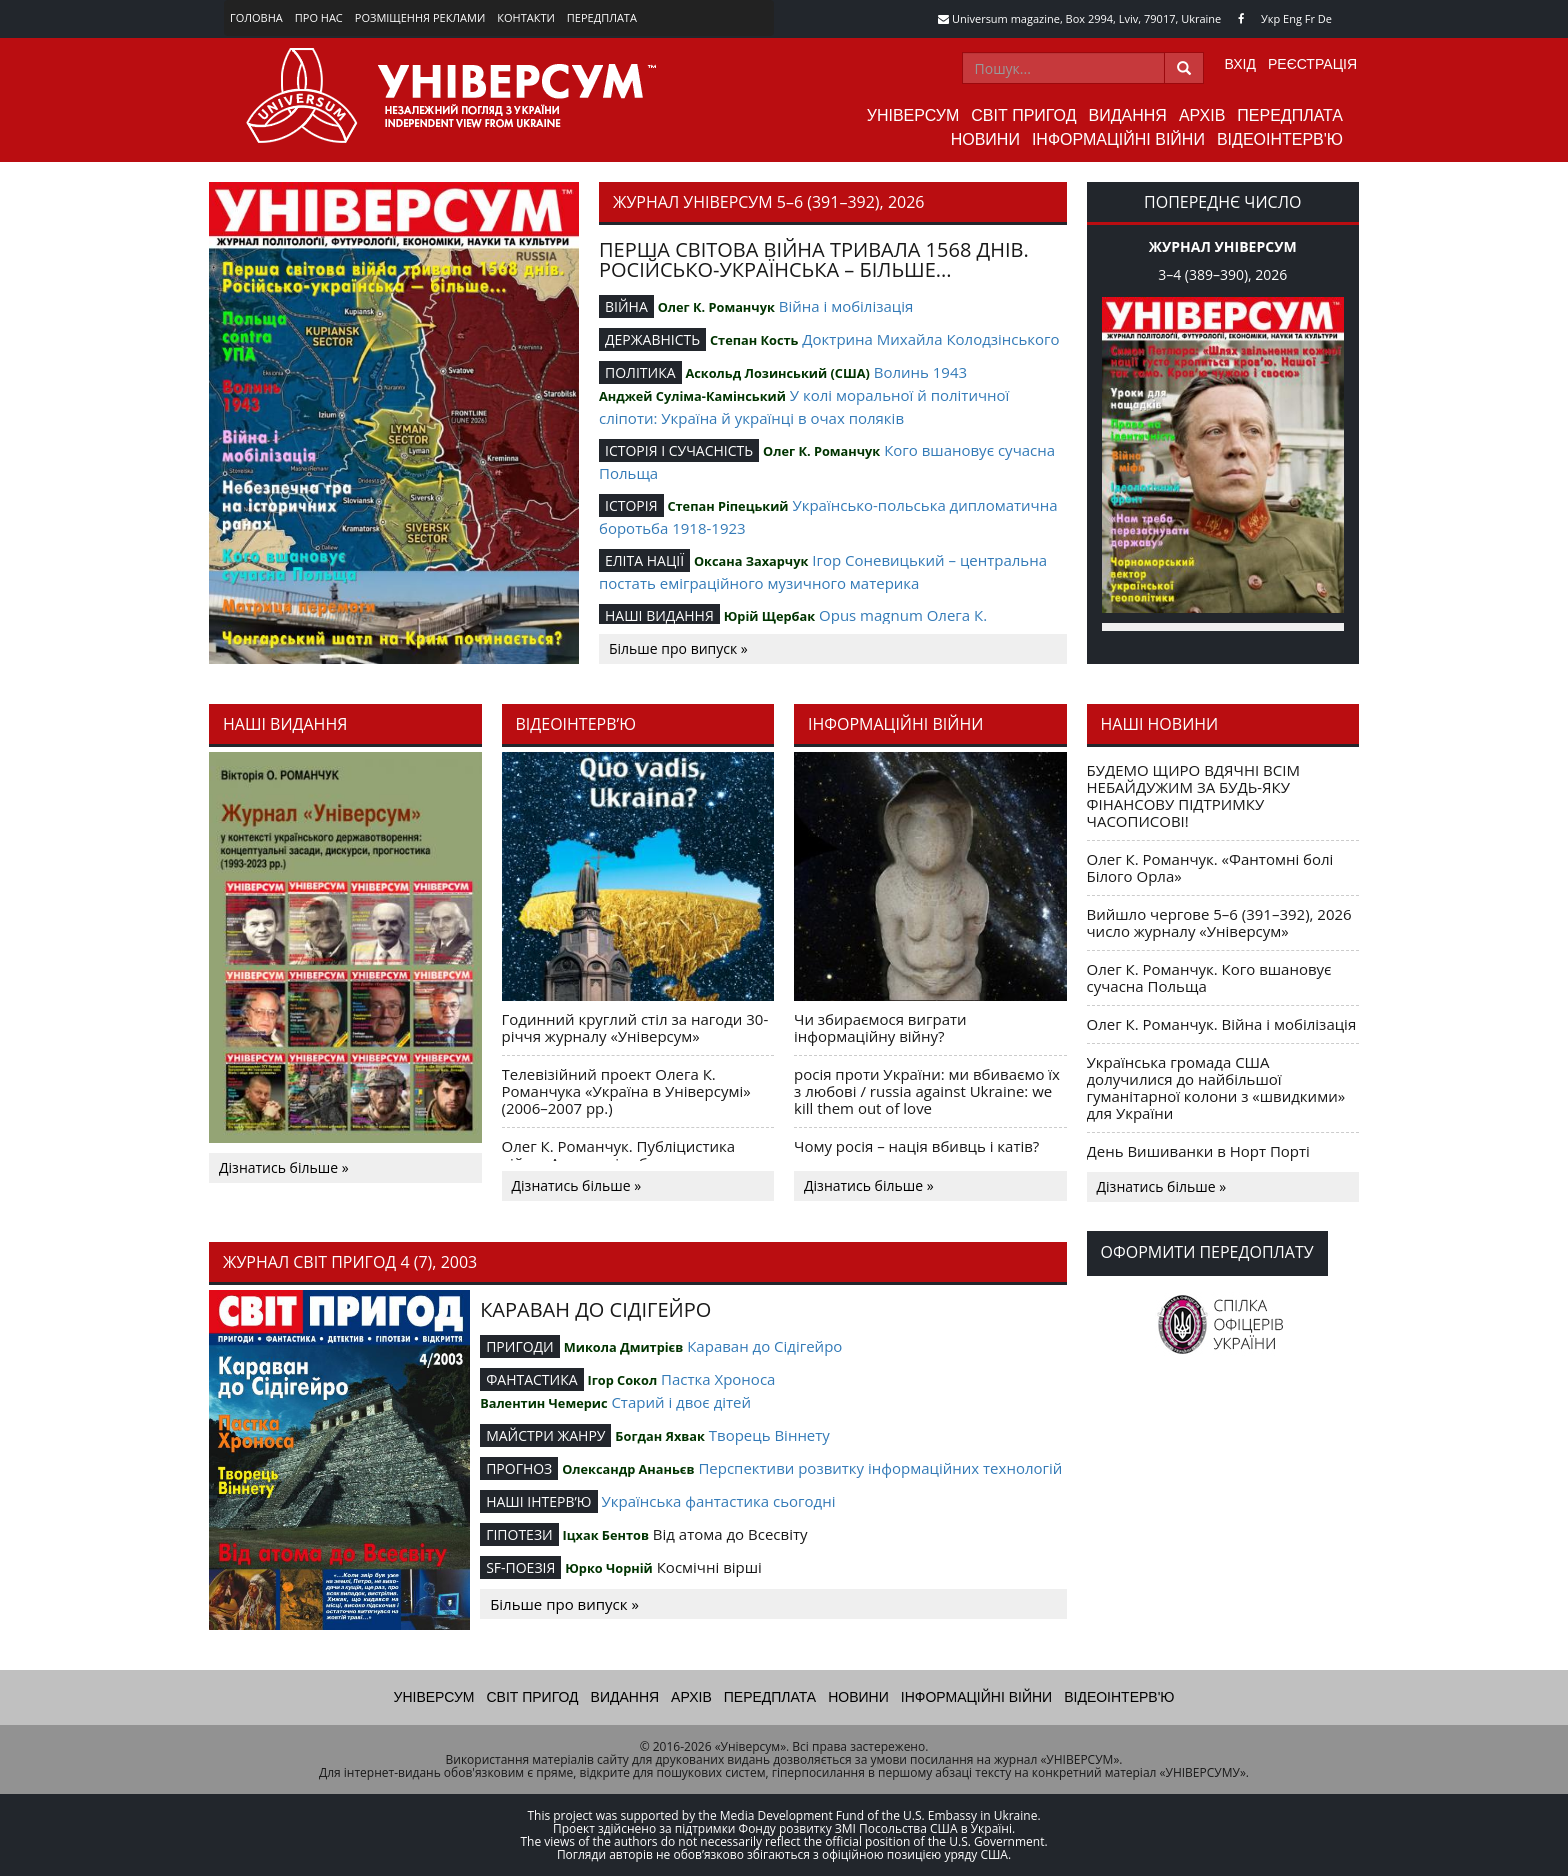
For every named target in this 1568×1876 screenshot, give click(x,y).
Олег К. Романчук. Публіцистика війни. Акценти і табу (619, 1154)
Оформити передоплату (1207, 1252)
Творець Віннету (769, 1435)
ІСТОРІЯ (631, 505)
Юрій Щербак (769, 616)
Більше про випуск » (678, 648)
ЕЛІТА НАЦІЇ (644, 560)
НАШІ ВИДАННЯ (659, 615)
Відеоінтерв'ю (1280, 139)
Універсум (913, 115)
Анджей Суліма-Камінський (692, 396)
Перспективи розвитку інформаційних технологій (880, 1468)
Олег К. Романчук (716, 307)
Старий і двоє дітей (681, 1402)
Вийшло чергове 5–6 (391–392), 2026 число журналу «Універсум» (1219, 922)
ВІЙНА (626, 306)
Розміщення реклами (420, 17)
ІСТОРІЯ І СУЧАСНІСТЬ (679, 450)
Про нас (319, 17)
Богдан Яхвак (660, 1436)
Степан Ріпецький (727, 506)
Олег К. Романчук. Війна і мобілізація (1222, 1024)
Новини (985, 139)
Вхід (1240, 64)
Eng (1292, 18)
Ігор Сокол (622, 1380)
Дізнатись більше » (284, 1167)
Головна (256, 17)
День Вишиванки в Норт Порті (1198, 1151)
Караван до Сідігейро (764, 1346)
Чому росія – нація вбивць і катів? (916, 1146)
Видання (1128, 115)
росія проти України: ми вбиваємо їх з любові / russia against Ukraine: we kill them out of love (927, 1091)
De (1325, 18)
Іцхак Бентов (606, 1535)
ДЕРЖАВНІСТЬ (652, 339)
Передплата (602, 17)
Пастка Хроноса (718, 1379)
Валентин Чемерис (543, 1403)
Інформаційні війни (1118, 139)
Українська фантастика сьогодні (718, 1501)
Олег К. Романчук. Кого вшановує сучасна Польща (1209, 977)
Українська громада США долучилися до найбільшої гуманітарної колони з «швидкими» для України (1216, 1087)
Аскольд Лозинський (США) (777, 373)
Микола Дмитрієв (624, 1347)
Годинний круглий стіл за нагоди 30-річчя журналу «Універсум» (635, 1027)
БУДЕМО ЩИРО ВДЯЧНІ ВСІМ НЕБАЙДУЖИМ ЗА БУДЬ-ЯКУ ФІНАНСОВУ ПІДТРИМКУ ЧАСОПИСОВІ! (1193, 795)
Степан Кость (754, 340)
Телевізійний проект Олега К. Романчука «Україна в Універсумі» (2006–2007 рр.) (626, 1091)
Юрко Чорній (609, 1568)
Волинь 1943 (920, 372)
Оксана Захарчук (751, 561)
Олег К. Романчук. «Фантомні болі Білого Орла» (1210, 867)
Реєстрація (1312, 64)
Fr (1310, 18)
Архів (1202, 115)
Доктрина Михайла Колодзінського (930, 339)
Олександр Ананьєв (628, 1469)
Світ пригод (1023, 115)
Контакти (526, 17)
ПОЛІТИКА (640, 372)
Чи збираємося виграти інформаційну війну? (880, 1027)
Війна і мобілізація (846, 306)
